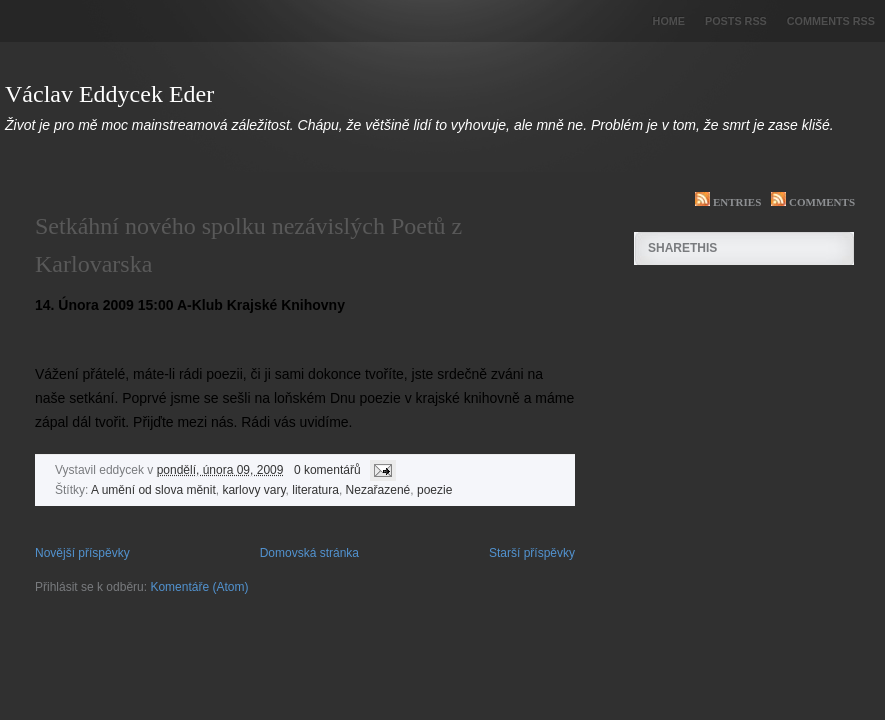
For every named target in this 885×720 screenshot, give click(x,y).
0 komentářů (327, 470)
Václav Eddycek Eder (109, 94)
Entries (723, 202)
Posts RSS (736, 21)
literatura (315, 490)
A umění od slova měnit (153, 490)
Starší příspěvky (532, 553)
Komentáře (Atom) (199, 587)
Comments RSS (831, 21)
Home (669, 21)
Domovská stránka (309, 553)
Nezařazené (378, 490)
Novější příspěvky (82, 553)
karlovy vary (253, 490)
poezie (434, 490)
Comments (808, 202)
